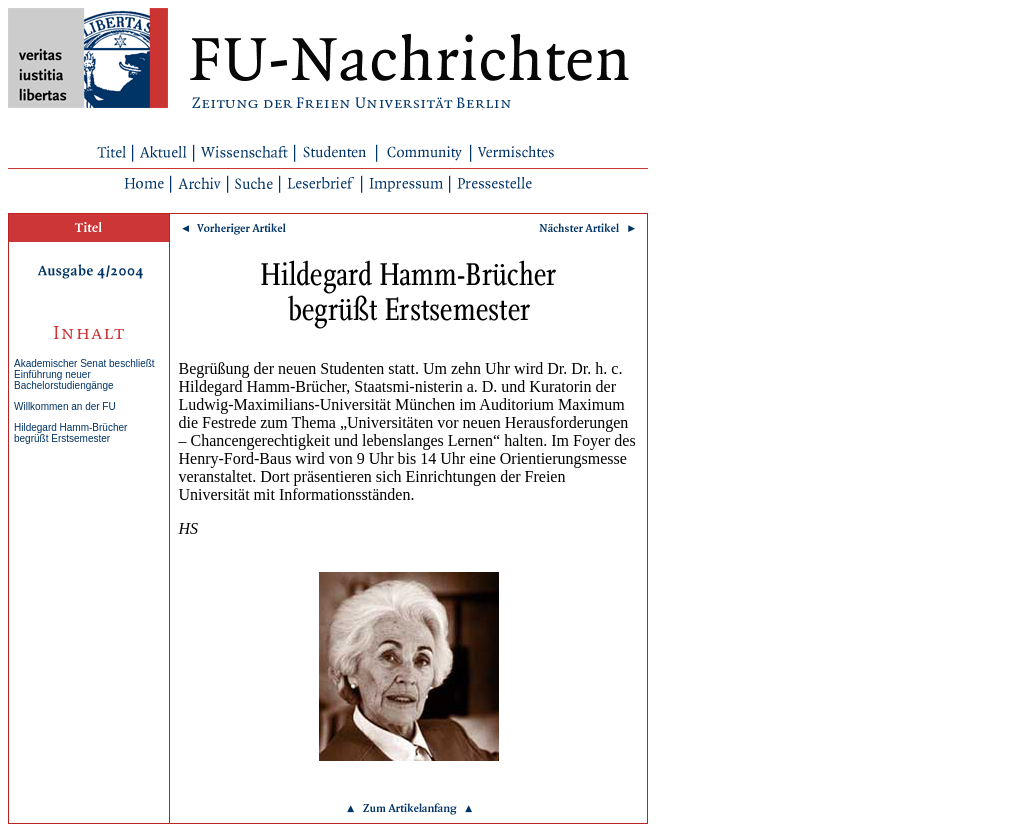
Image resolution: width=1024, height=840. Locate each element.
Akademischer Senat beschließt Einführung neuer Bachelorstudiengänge (84, 374)
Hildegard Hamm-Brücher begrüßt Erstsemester (70, 433)
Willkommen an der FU (65, 406)
